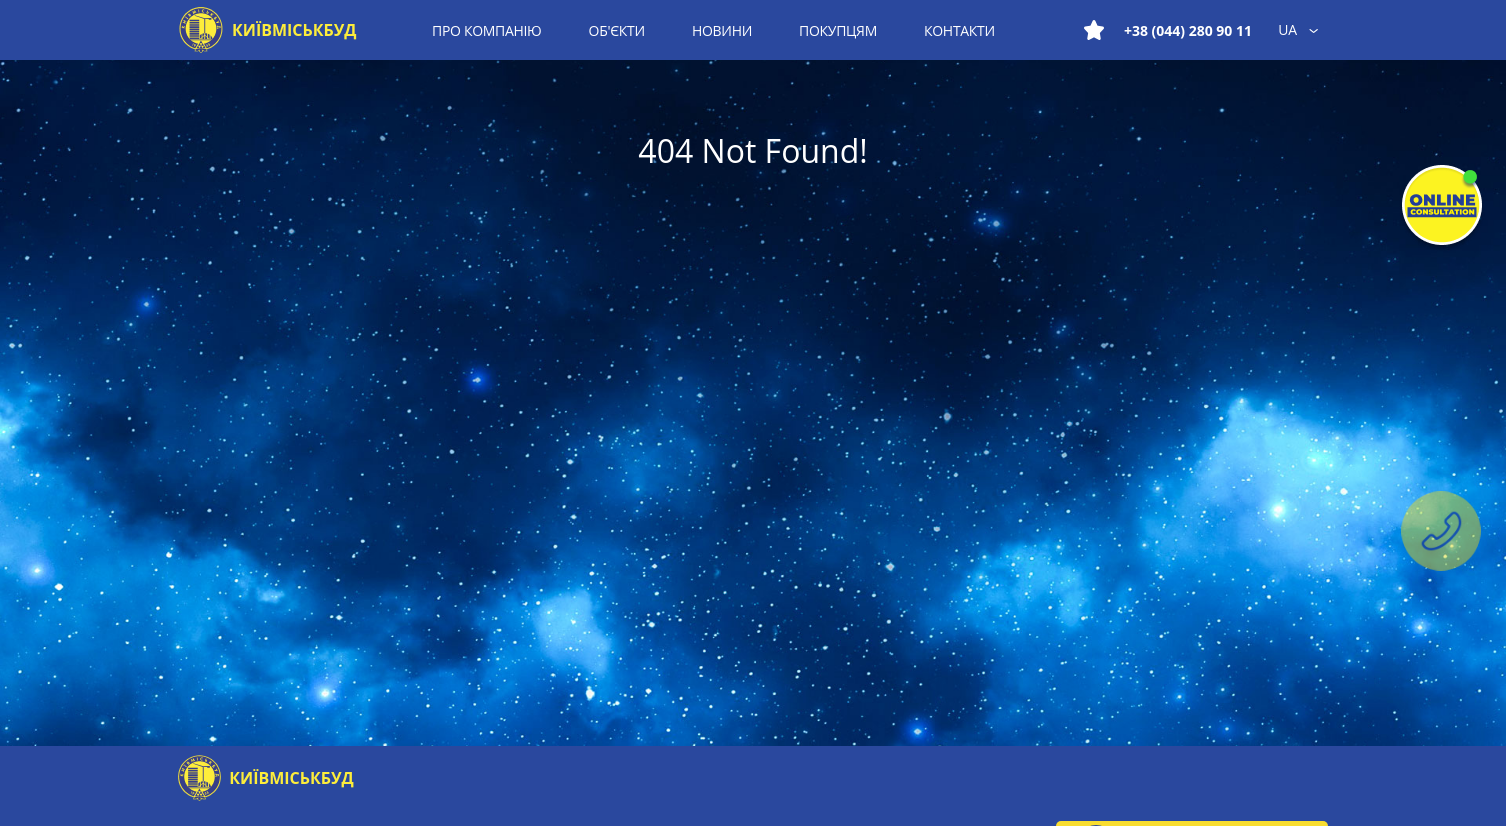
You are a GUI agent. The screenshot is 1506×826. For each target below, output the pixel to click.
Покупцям (838, 30)
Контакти (959, 30)
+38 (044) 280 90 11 (1188, 30)
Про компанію (487, 30)
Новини (722, 30)
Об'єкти (617, 30)
